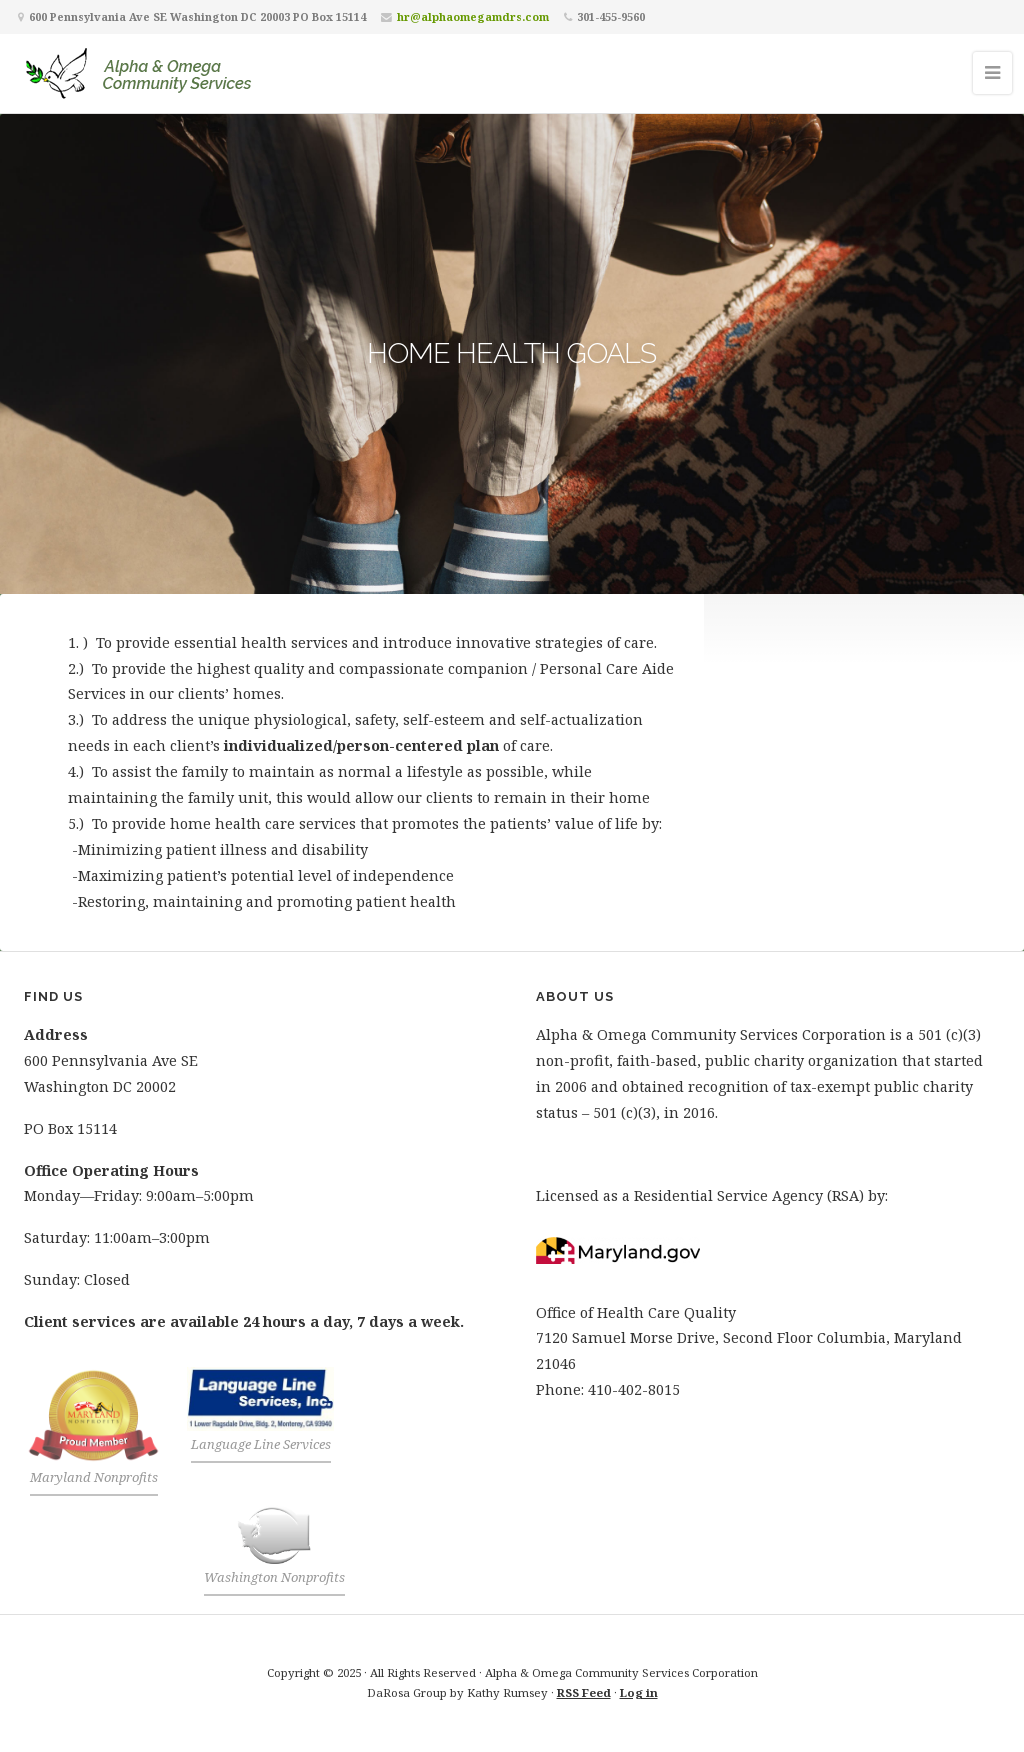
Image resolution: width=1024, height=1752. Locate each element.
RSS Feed (584, 1692)
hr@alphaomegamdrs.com (473, 16)
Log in (639, 1692)
